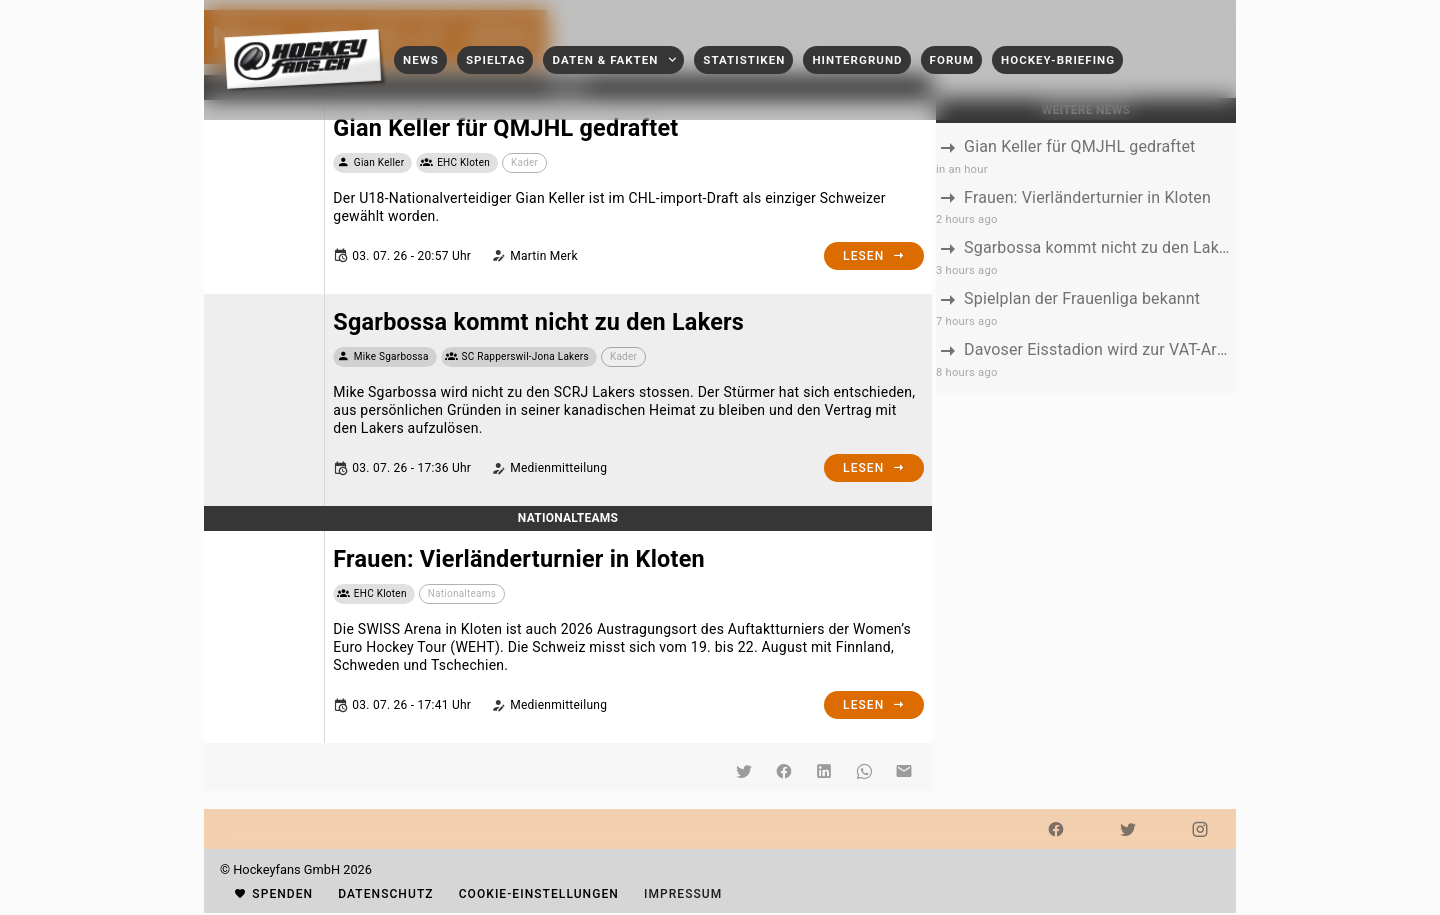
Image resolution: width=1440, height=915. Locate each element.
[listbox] (1086, 258)
